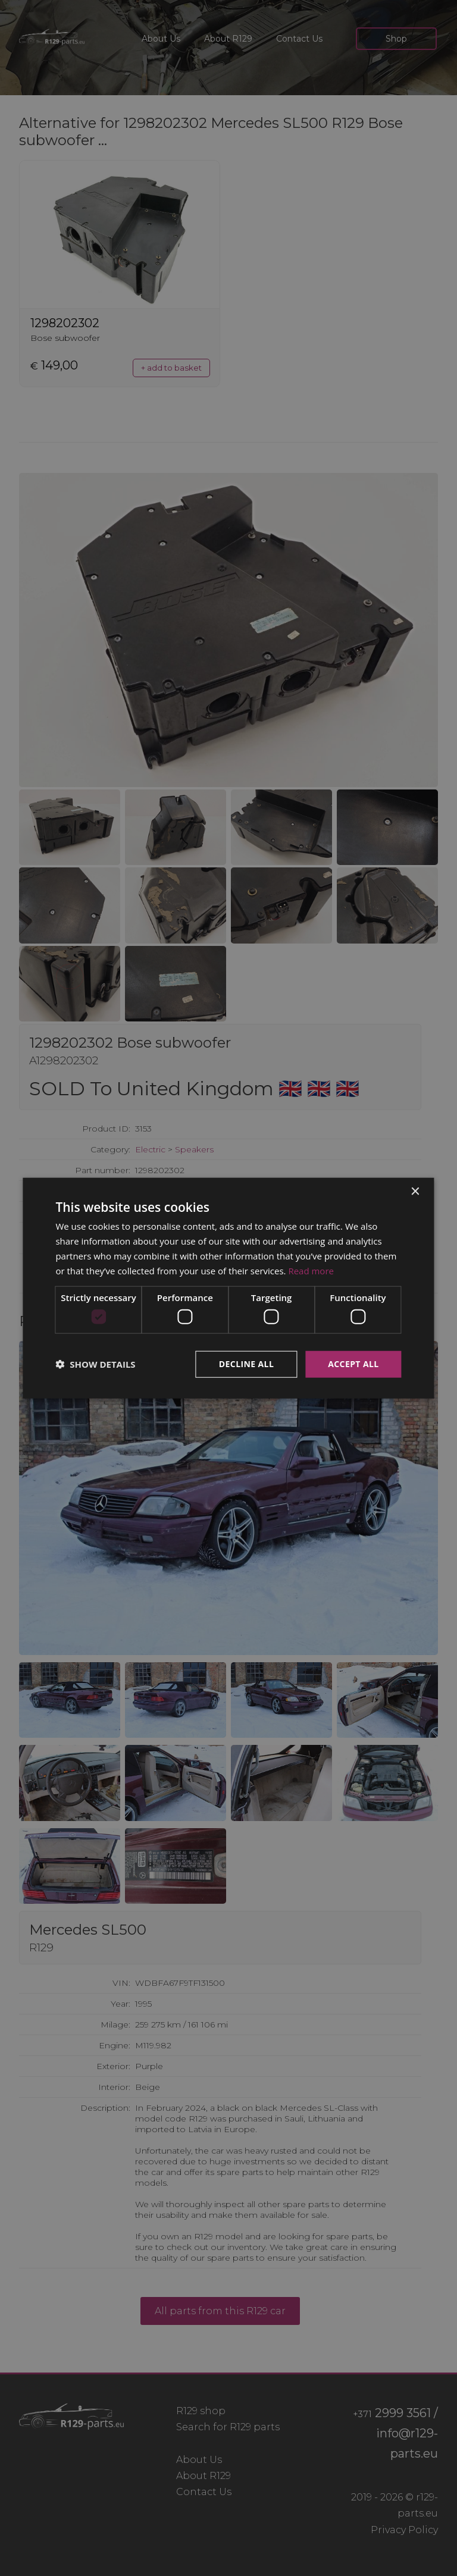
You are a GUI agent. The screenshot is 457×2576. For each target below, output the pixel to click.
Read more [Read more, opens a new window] (311, 1270)
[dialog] (228, 1288)
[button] (95, 1364)
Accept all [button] (353, 1364)
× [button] (415, 1191)
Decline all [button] (246, 1364)
